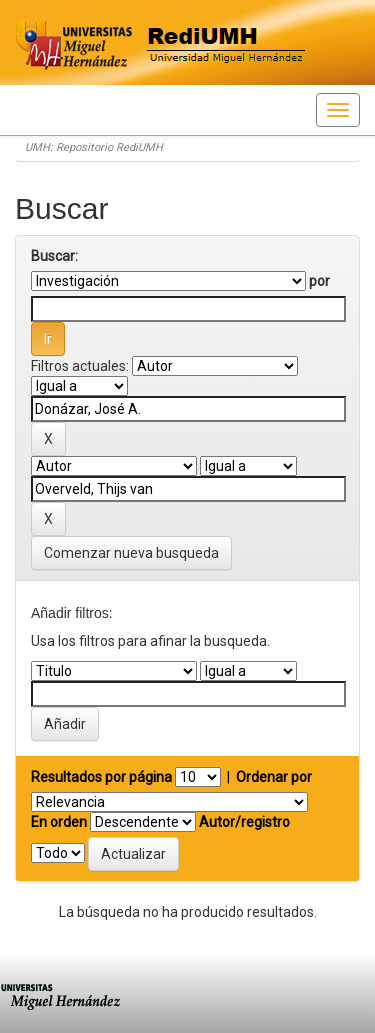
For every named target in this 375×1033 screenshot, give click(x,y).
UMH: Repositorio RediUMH (94, 147)
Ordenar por (274, 777)
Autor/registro (244, 822)
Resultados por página (101, 777)
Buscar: (54, 256)
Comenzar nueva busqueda (131, 553)
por (319, 281)
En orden (59, 822)
